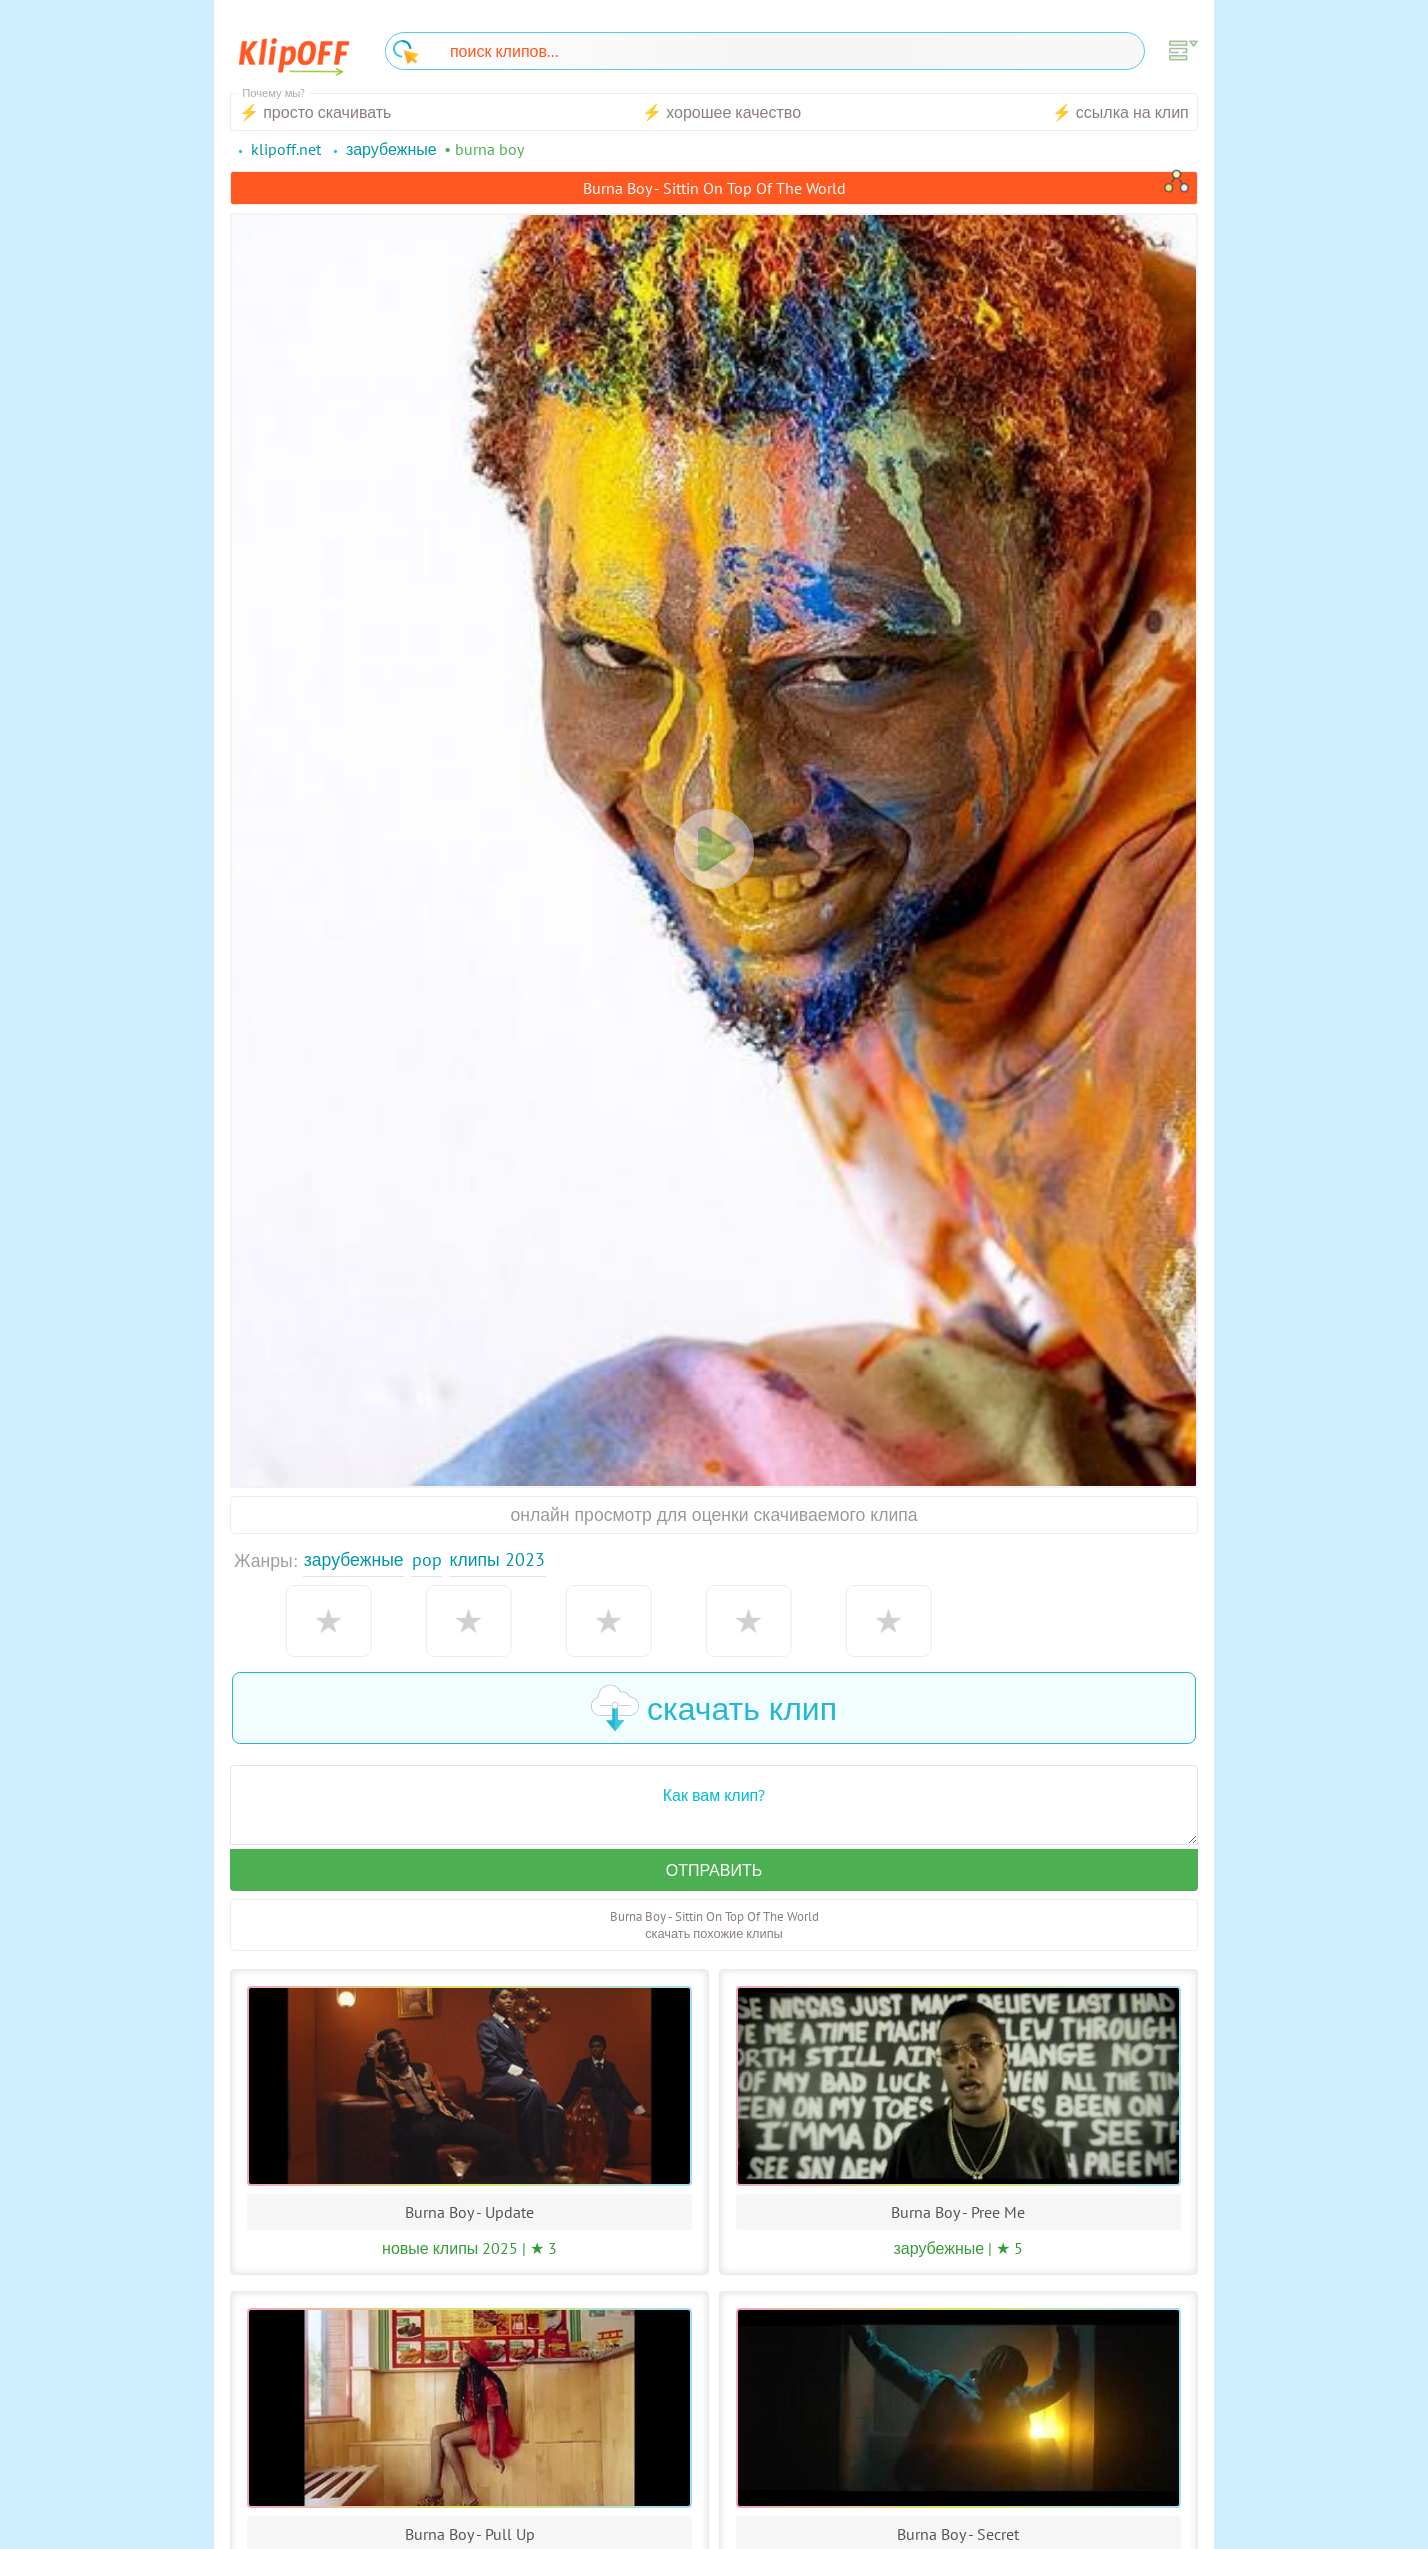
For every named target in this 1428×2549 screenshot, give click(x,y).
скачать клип (714, 1708)
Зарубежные (354, 1559)
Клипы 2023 (497, 1559)
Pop (427, 1559)
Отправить (714, 1870)
